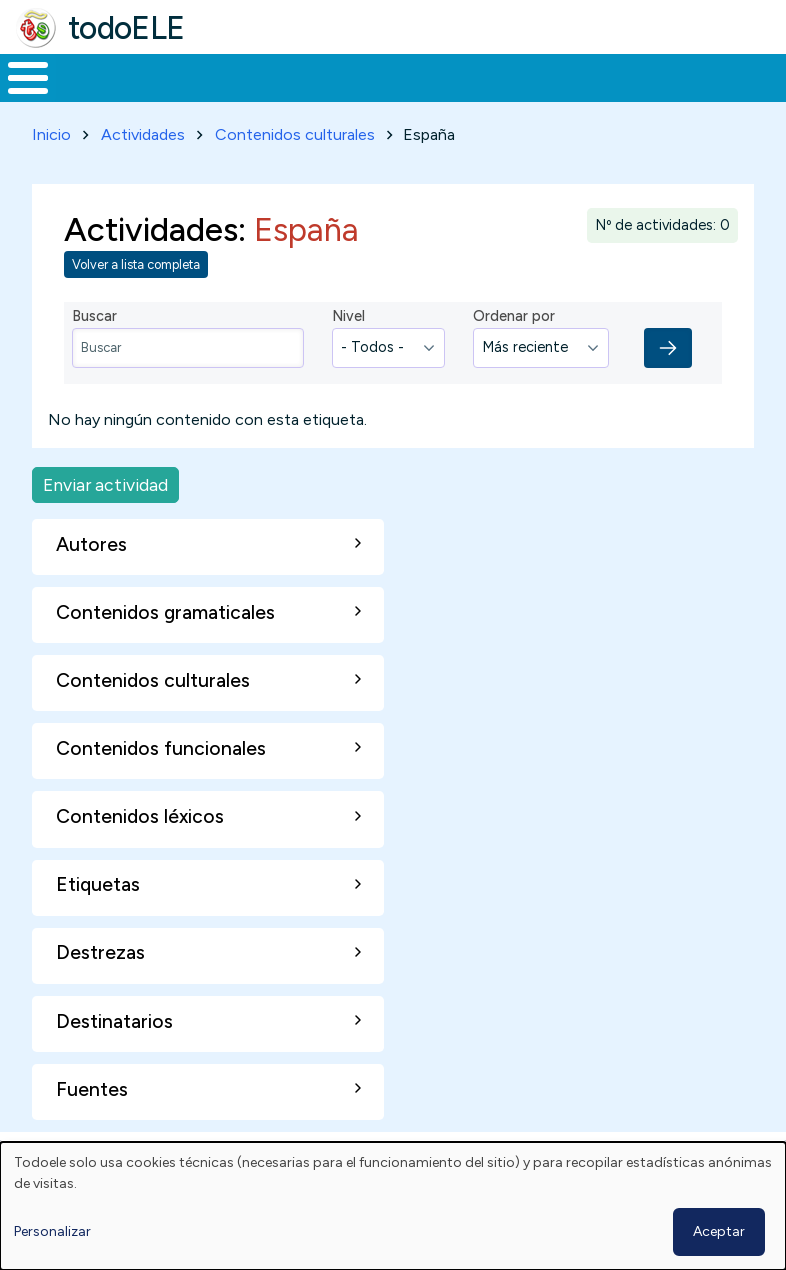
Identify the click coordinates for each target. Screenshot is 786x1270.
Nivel (348, 353)
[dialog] (393, 1206)
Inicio (17, 97)
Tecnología (542, 96)
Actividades (143, 171)
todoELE (126, 28)
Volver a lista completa (136, 301)
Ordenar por (514, 353)
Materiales (96, 96)
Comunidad (675, 96)
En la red (436, 96)
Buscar (765, 76)
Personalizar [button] (52, 1231)
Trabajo (344, 96)
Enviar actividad (105, 521)
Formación (225, 96)
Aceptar (719, 1231)
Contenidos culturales (295, 171)
